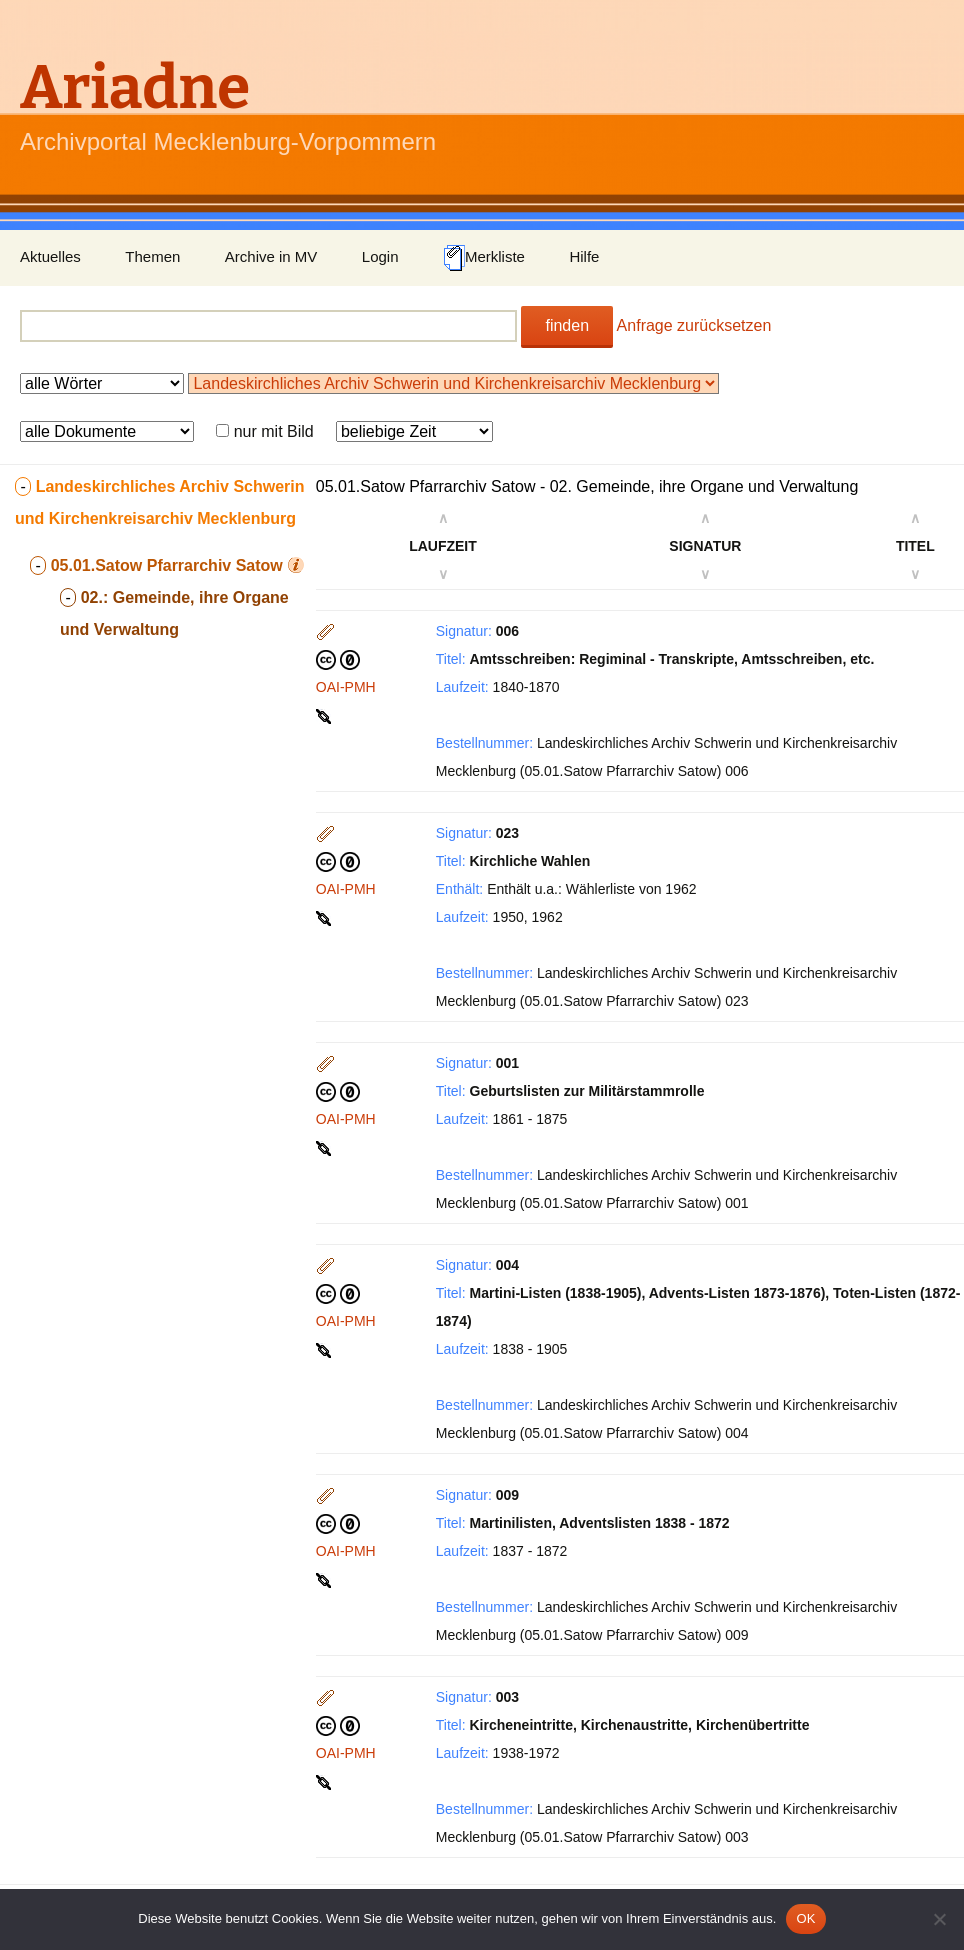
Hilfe (584, 256)
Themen (152, 256)
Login (380, 256)
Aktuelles (50, 256)
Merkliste (484, 258)
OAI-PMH (346, 687)
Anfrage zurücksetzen (694, 325)
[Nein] (939, 1919)
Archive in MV (271, 256)
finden (567, 325)
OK (805, 1918)
